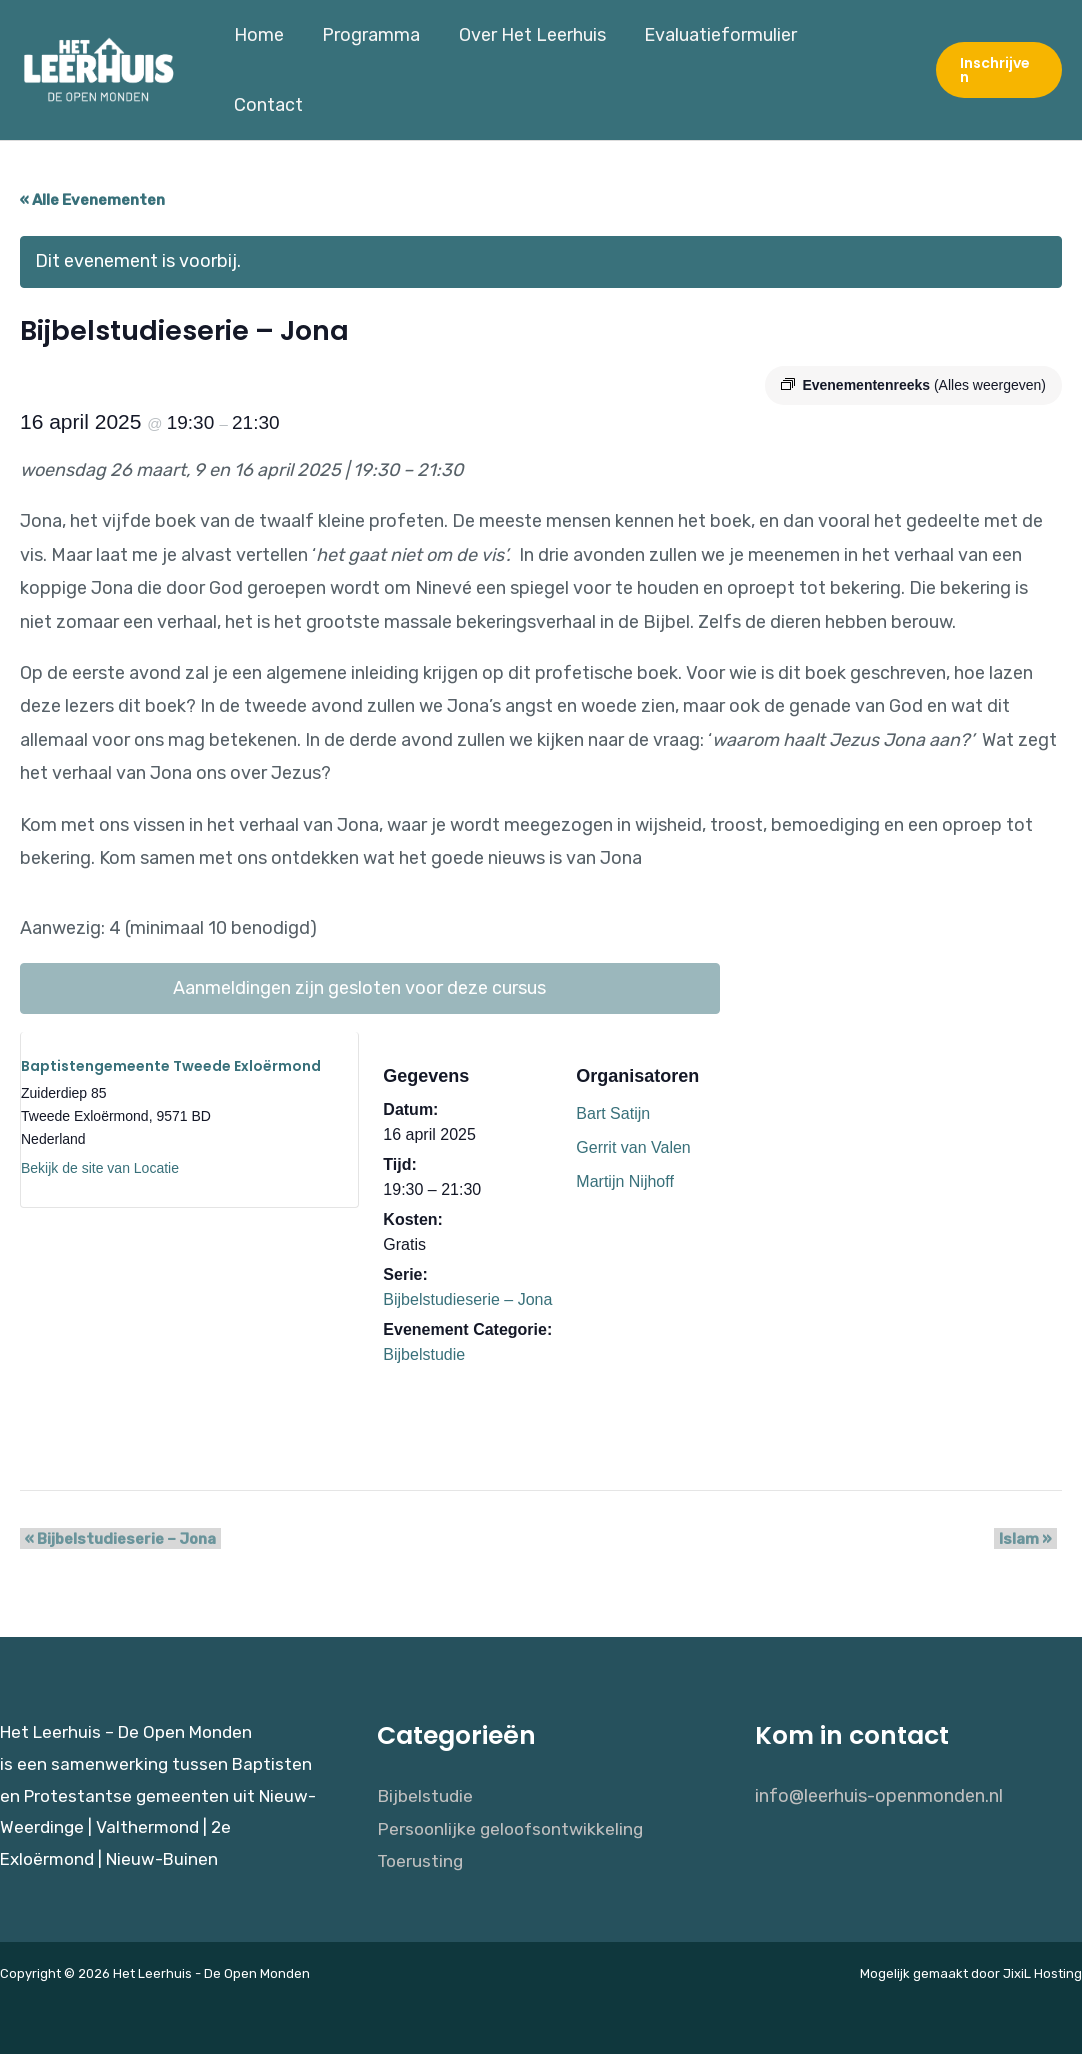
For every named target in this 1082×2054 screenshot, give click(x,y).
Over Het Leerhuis (529, 66)
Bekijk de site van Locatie (100, 1160)
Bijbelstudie (424, 1346)
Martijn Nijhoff (625, 1173)
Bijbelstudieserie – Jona (467, 1291)
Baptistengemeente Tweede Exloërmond (171, 1058)
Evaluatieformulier (715, 66)
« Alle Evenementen (92, 192)
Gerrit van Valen (633, 1139)
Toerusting (421, 1855)
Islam (1030, 1532)
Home (261, 66)
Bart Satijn (613, 1105)
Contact (862, 66)
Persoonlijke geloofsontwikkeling (514, 1821)
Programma (371, 66)
